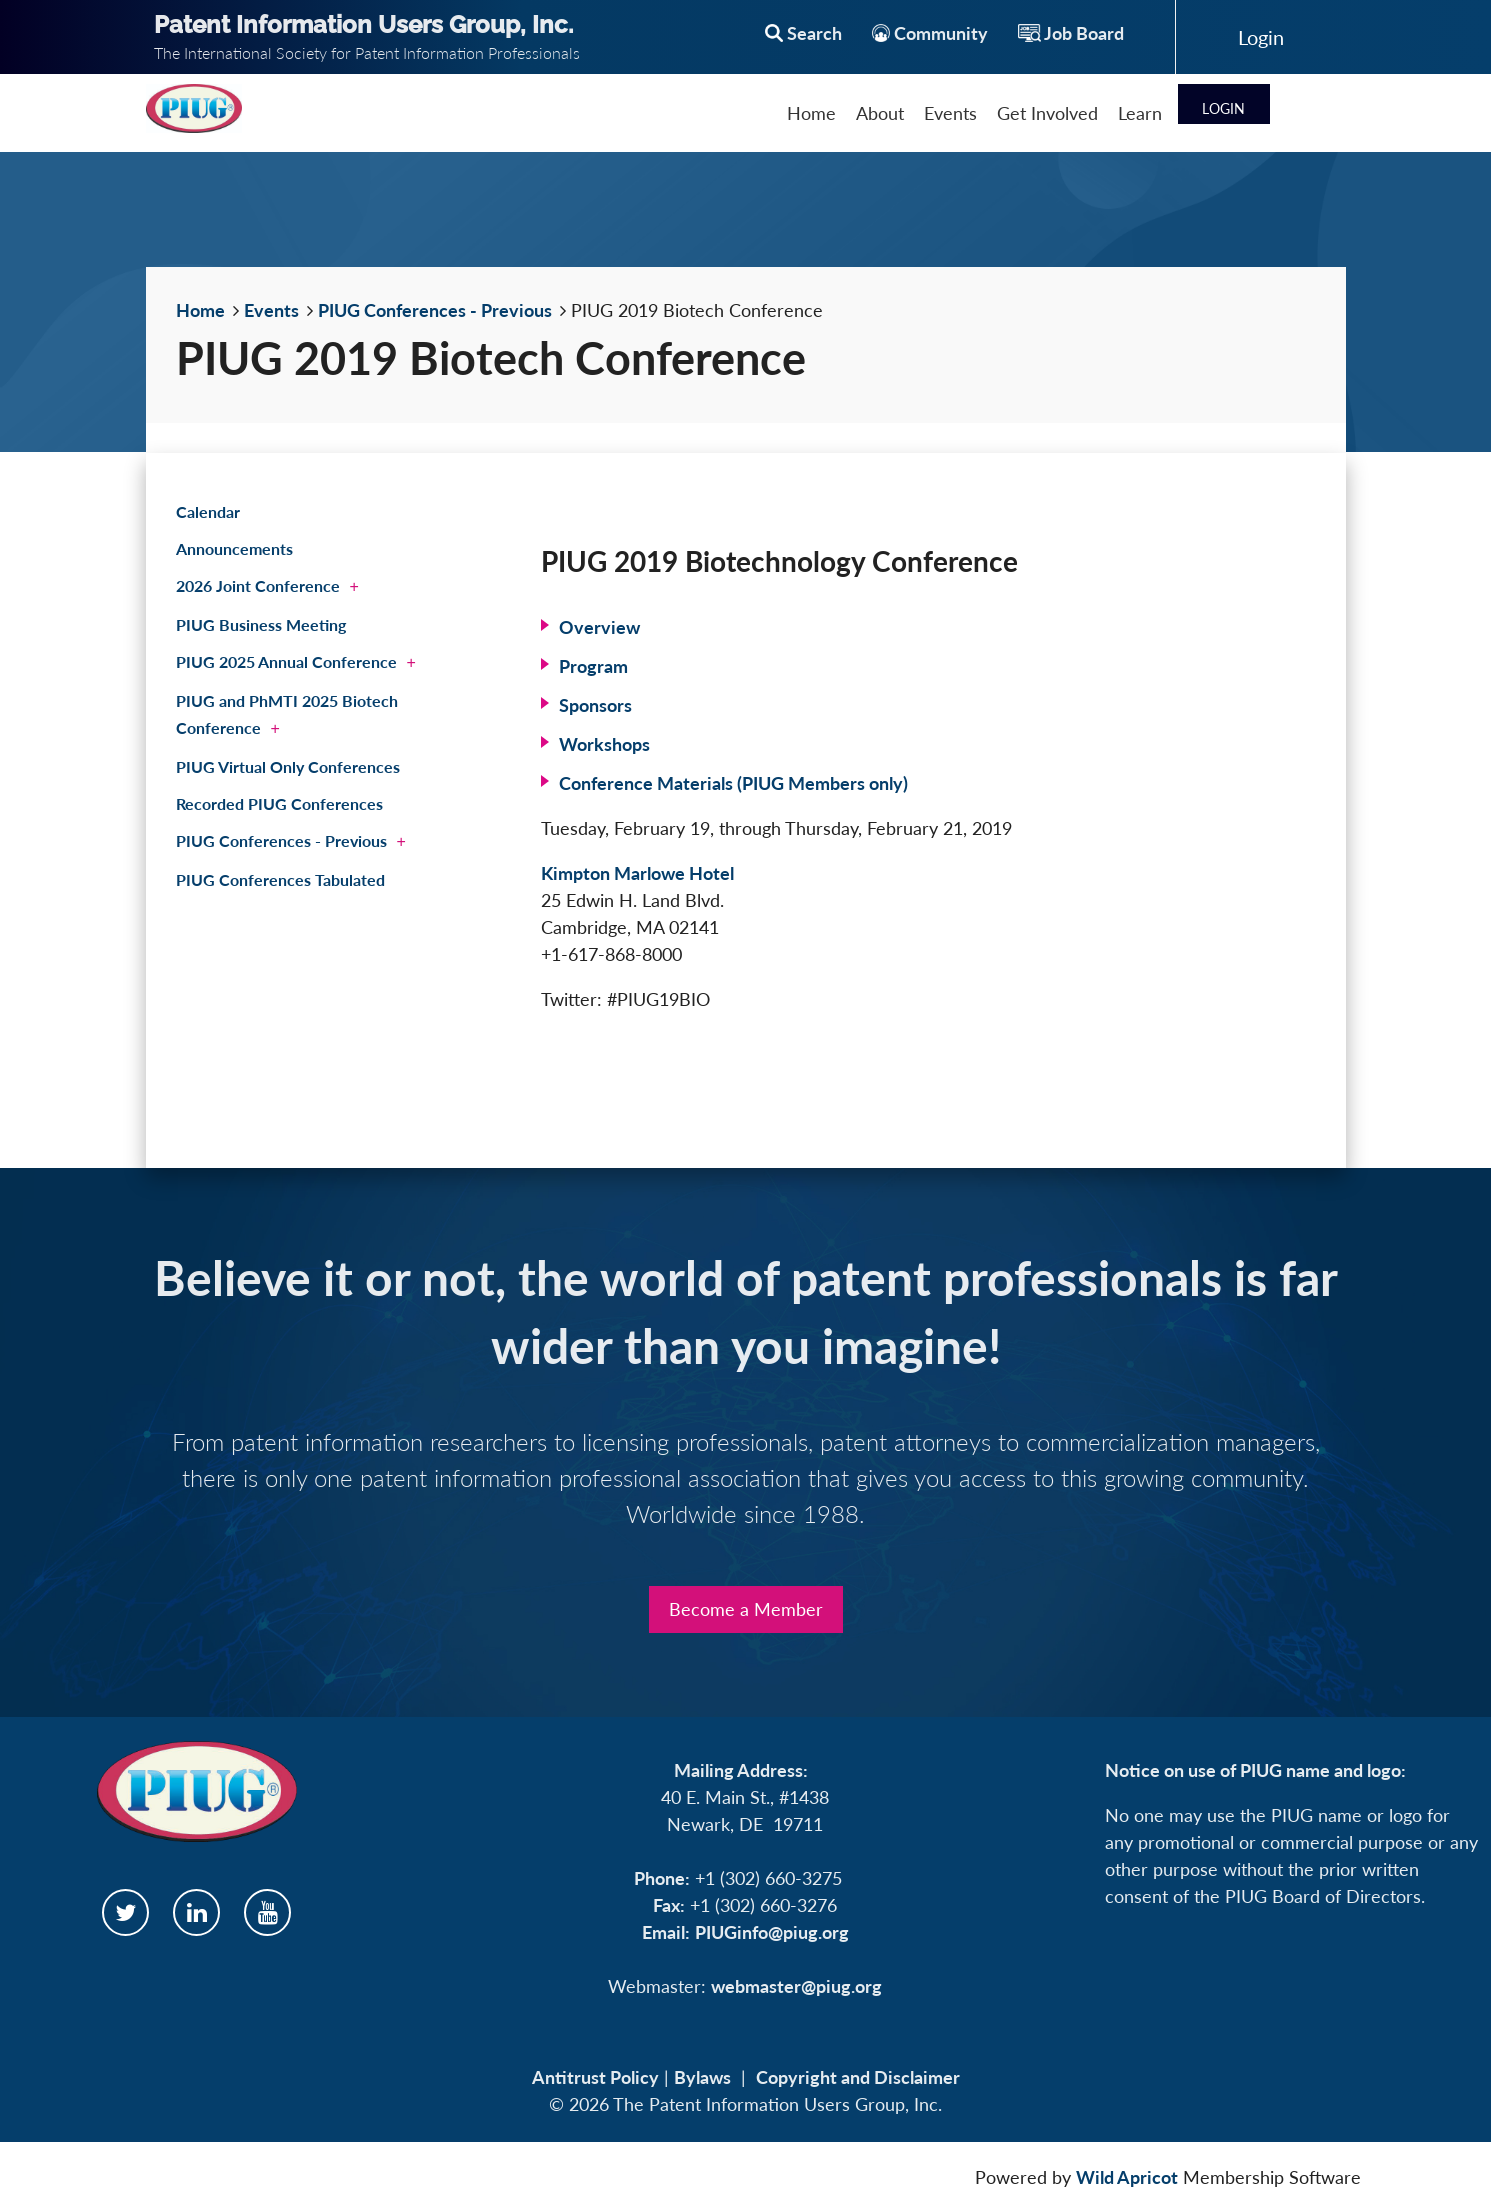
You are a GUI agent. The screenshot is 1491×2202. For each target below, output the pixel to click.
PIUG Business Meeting (261, 624)
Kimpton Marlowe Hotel (637, 873)
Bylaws (702, 2077)
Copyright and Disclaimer (858, 2077)
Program (593, 666)
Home (200, 310)
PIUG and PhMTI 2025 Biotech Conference (287, 714)
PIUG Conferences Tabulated (280, 879)
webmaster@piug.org (796, 1986)
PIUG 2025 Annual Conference (286, 661)
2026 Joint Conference (258, 585)
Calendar (208, 511)
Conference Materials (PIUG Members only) (733, 783)
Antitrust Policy (595, 2077)
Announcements (234, 548)
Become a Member (746, 1609)
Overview (599, 627)
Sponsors (595, 705)
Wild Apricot (1127, 2177)
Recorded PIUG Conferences (279, 803)
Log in (1261, 37)
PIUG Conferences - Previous (435, 310)
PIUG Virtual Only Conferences (288, 766)
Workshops (604, 744)
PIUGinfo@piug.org (772, 1932)
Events (271, 310)
